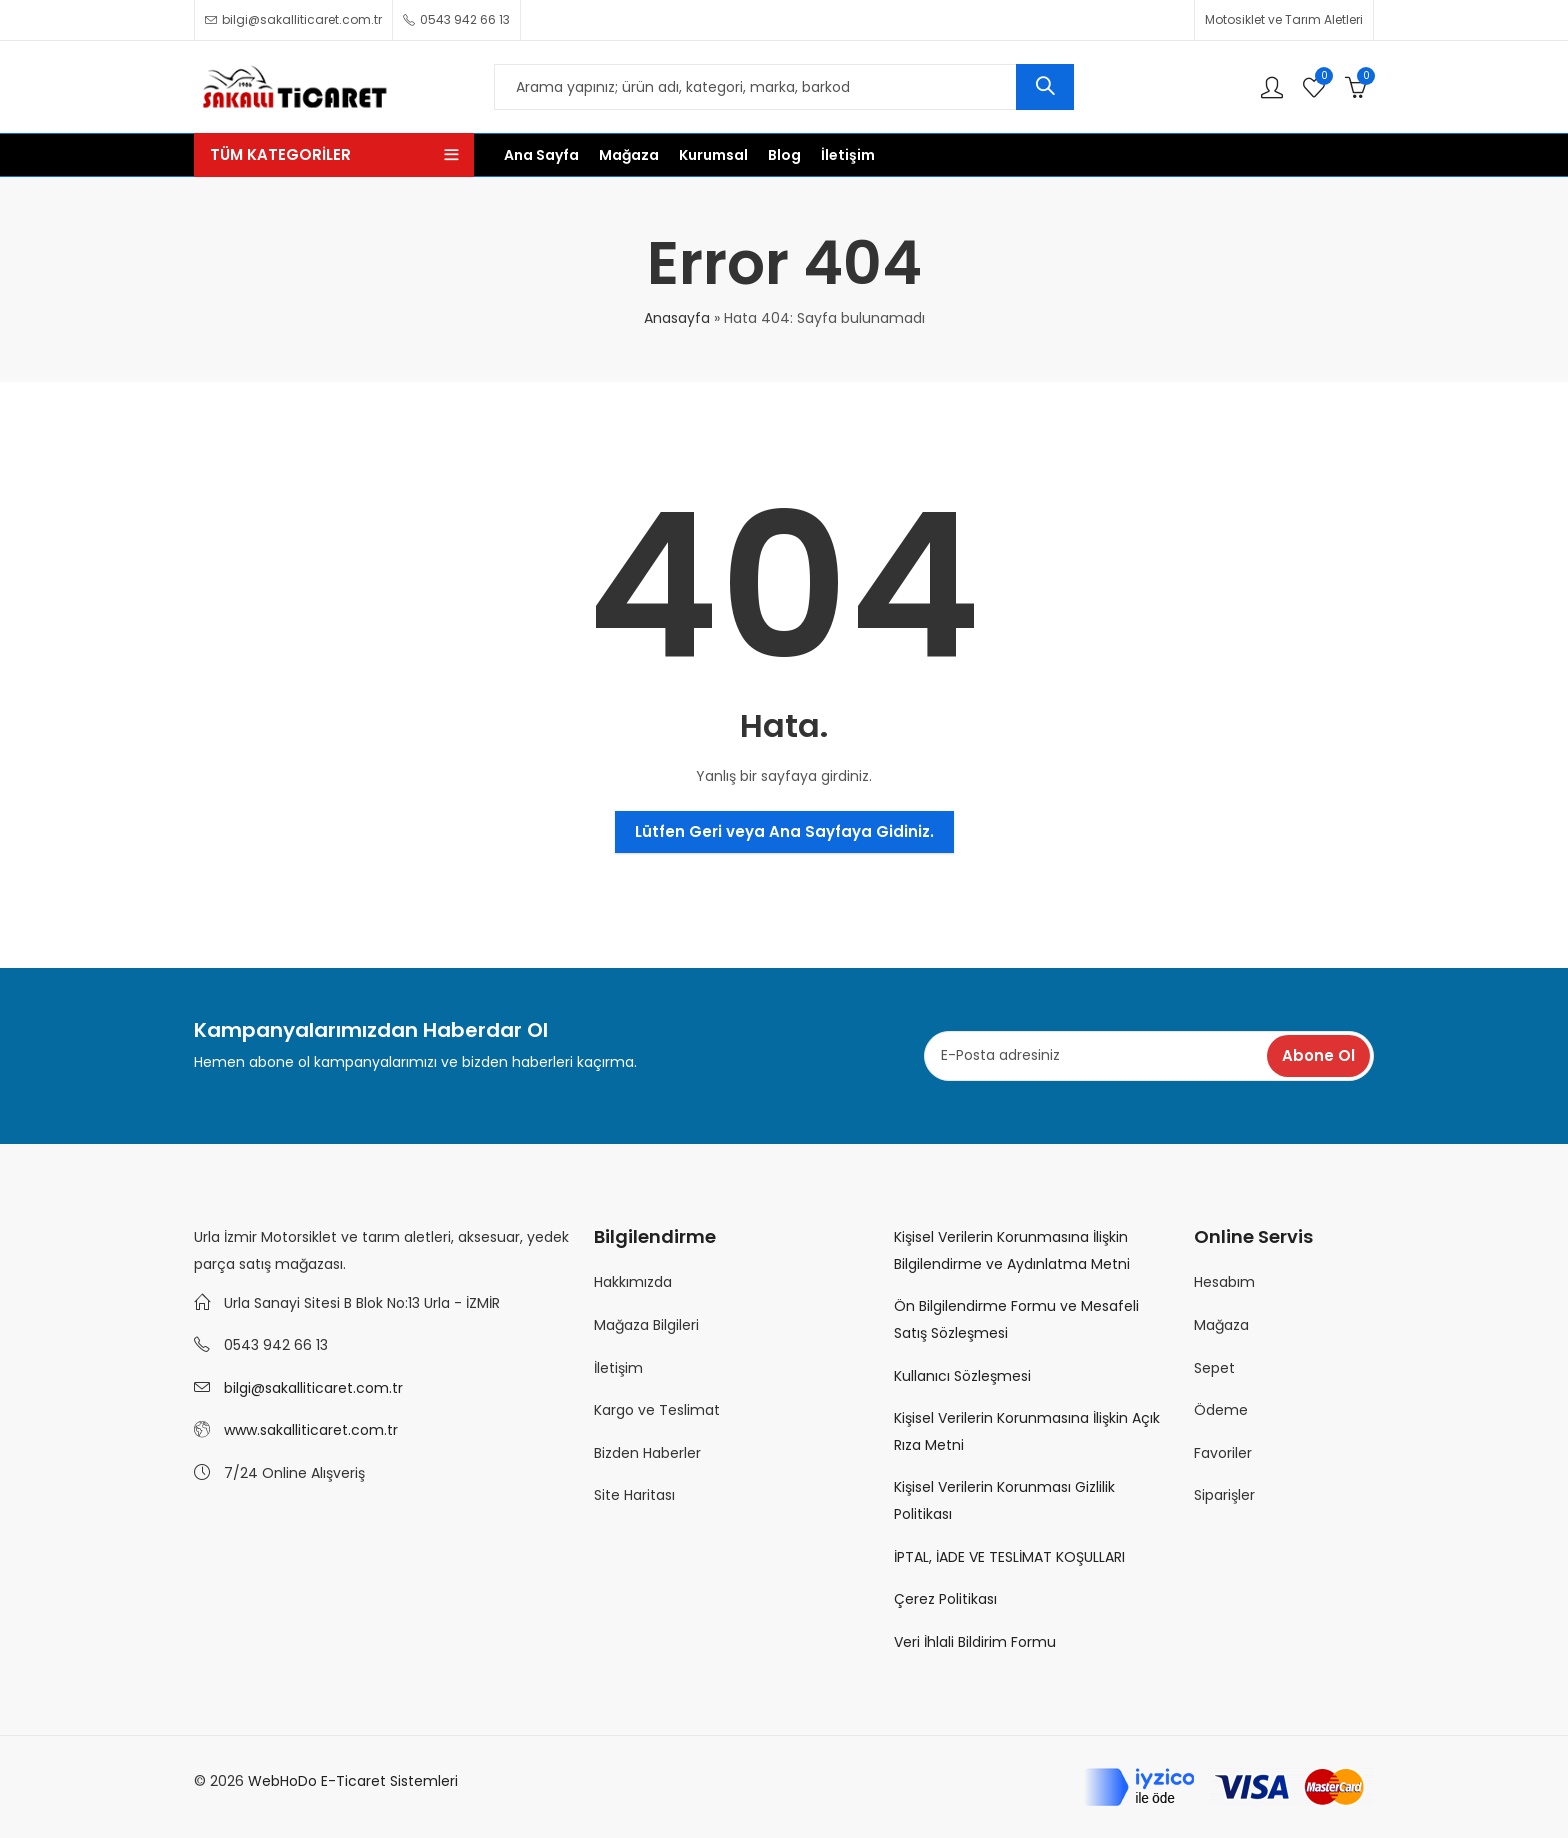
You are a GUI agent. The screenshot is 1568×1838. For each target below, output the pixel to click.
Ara (1045, 87)
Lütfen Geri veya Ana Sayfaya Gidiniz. (784, 831)
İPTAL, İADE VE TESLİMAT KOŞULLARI (1009, 1557)
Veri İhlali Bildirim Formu (975, 1642)
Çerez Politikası (945, 1599)
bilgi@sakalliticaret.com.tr (313, 1388)
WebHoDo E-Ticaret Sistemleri (353, 1781)
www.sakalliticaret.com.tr (311, 1430)
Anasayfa (677, 318)
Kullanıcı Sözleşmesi (962, 1376)
